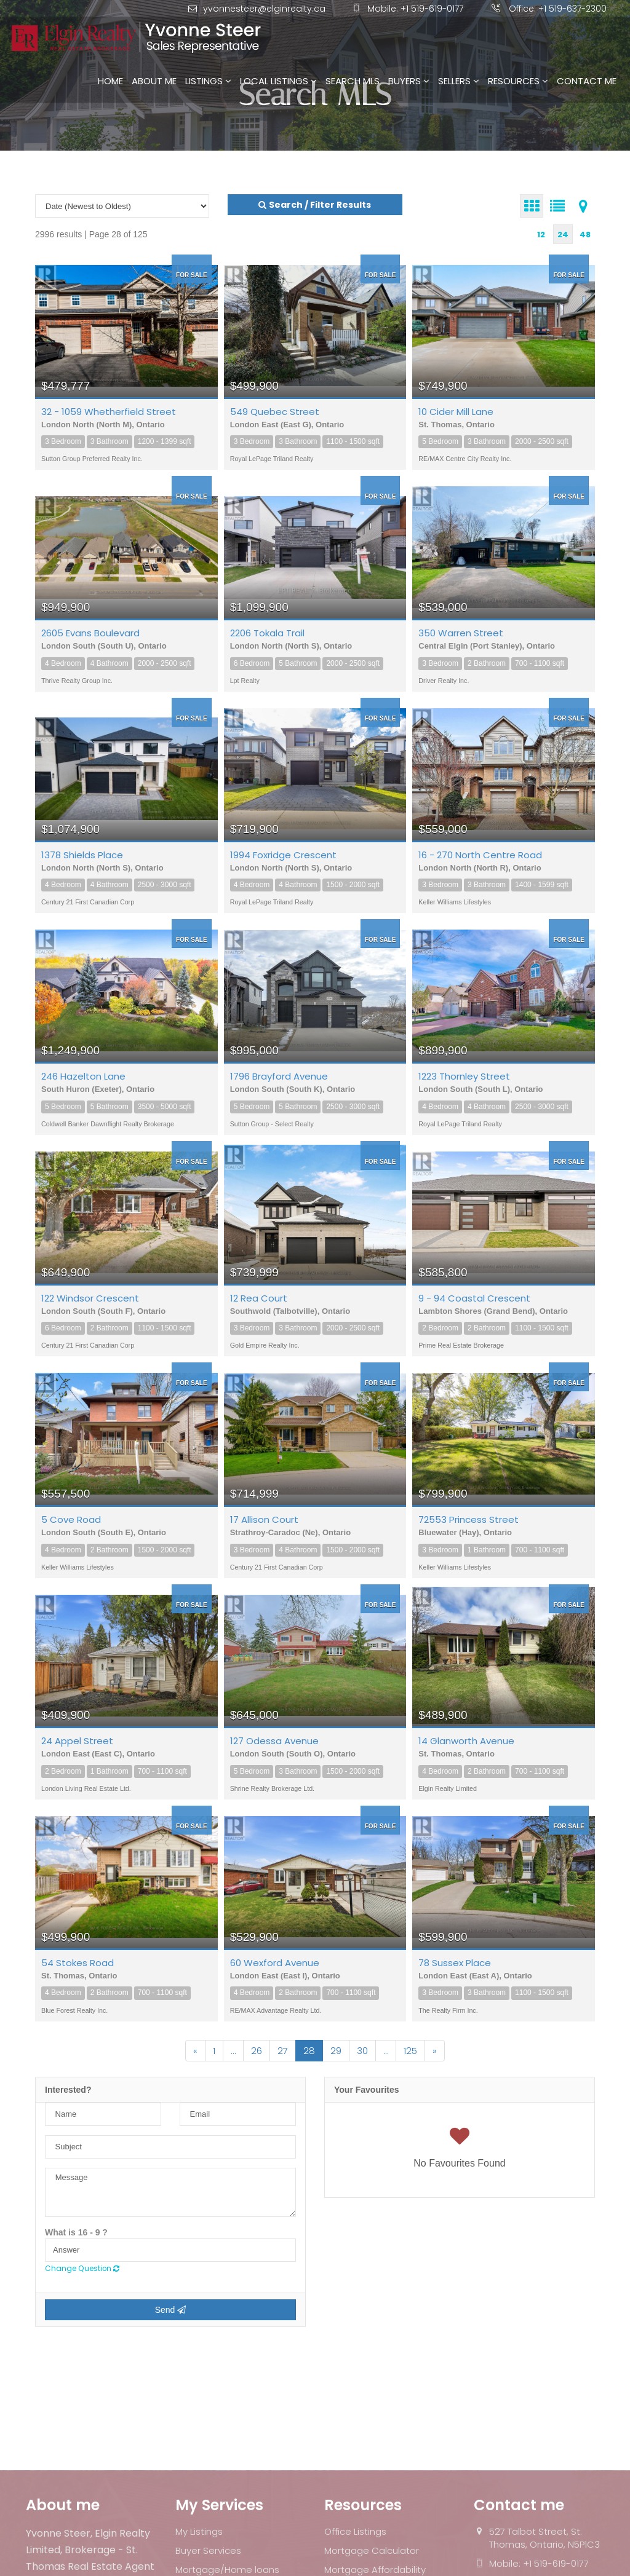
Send (170, 2310)
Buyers (408, 80)
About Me (154, 80)
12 (541, 234)
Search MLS (352, 80)
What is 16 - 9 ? (76, 2232)
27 (282, 2050)
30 (362, 2050)
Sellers (458, 80)
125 (410, 2050)
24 (562, 234)
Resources (518, 80)
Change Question (82, 2269)
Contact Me (586, 80)
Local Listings (278, 80)
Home (110, 80)
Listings (208, 80)
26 (256, 2050)
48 (585, 234)
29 (335, 2050)
